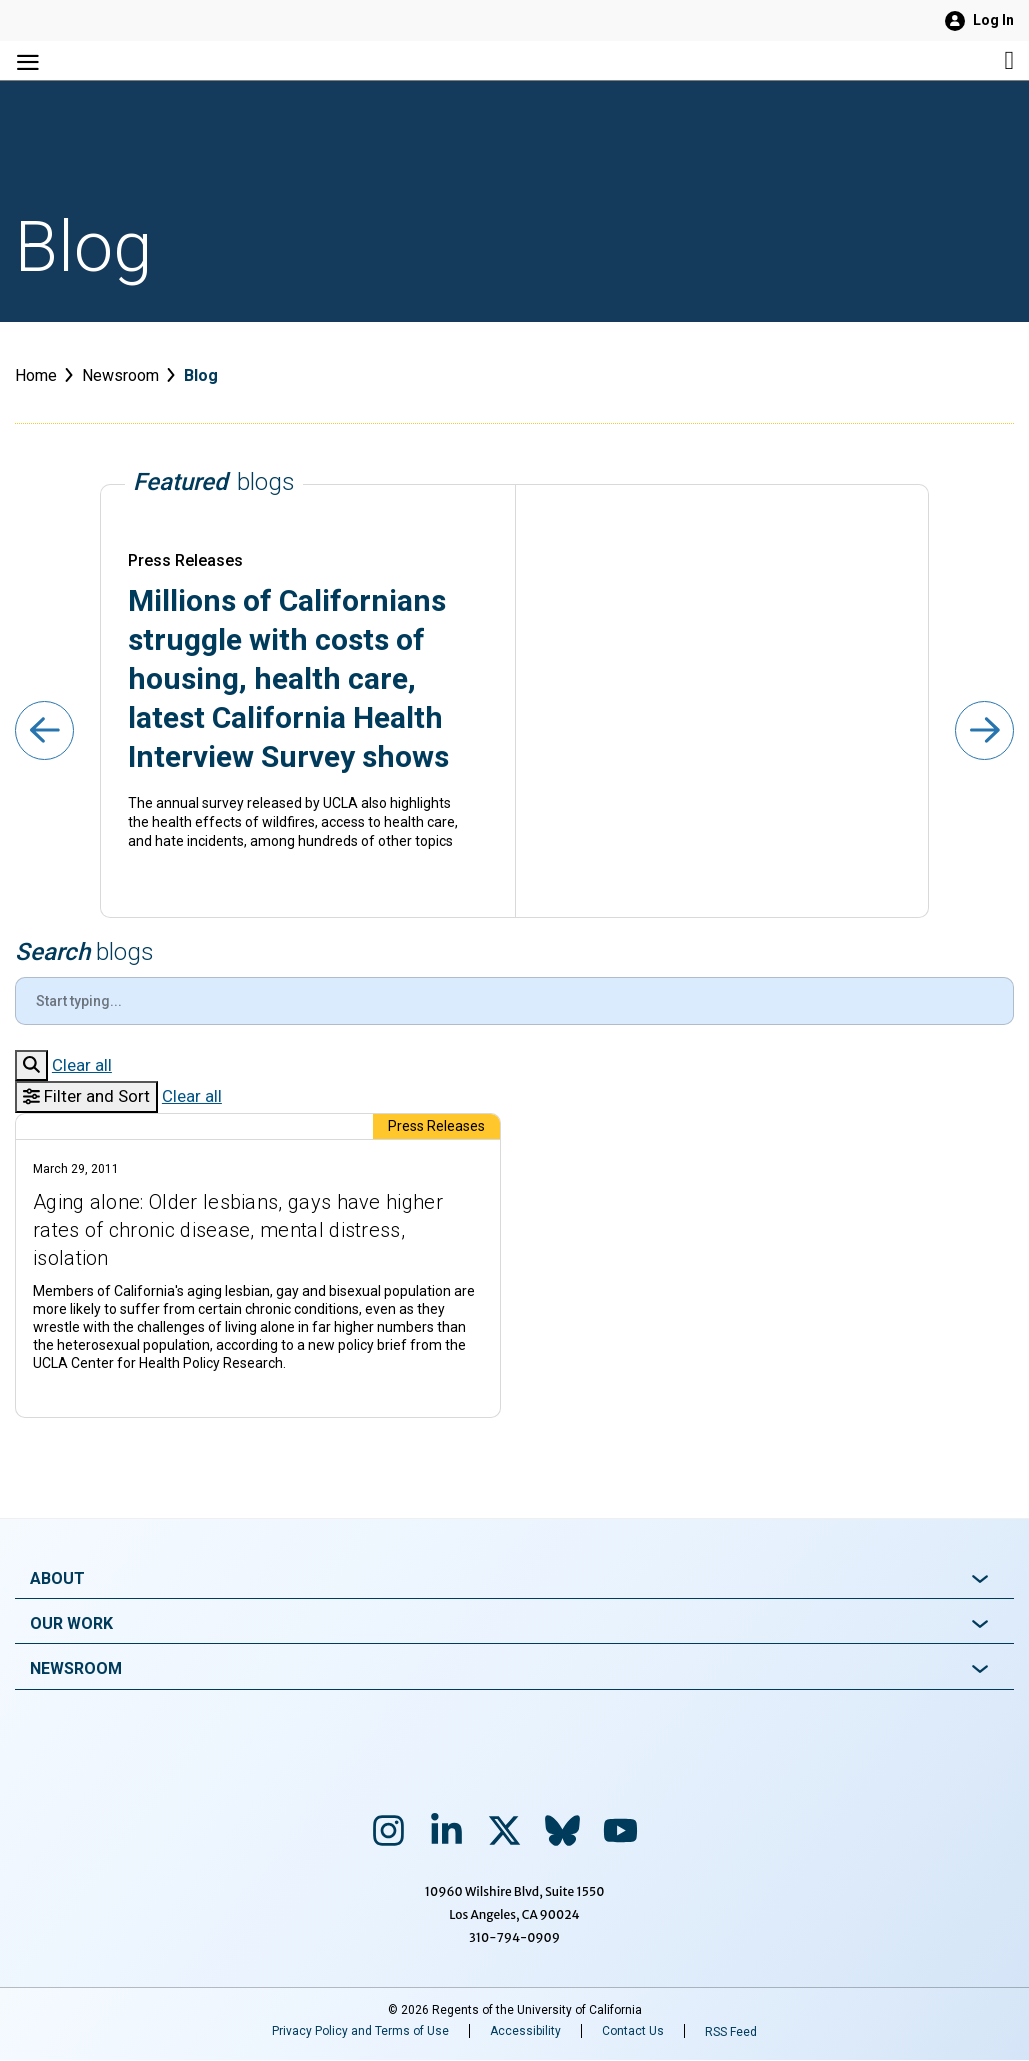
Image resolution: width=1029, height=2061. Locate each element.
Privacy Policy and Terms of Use (360, 2031)
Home (36, 375)
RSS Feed (731, 2032)
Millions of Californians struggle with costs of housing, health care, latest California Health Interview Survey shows (288, 678)
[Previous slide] (45, 731)
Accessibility (525, 2031)
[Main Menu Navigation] (181, 60)
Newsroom (120, 375)
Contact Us (633, 2031)
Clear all (82, 1065)
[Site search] (847, 60)
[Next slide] (983, 731)
